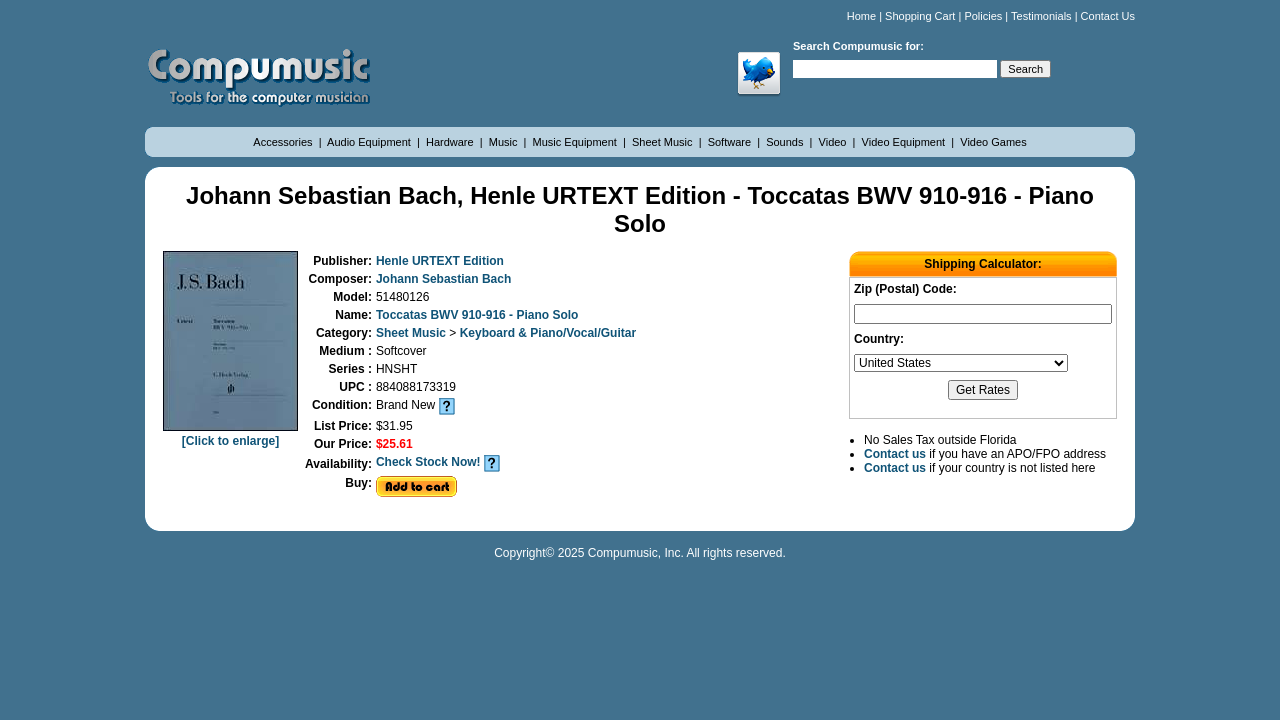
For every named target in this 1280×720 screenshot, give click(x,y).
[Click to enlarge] (230, 434)
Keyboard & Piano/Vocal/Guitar (548, 333)
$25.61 (394, 444)
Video (834, 142)
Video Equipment (905, 142)
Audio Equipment (370, 142)
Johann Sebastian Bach (443, 279)
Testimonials (1041, 16)
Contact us (895, 454)
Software (731, 142)
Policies (983, 16)
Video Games (993, 142)
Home (861, 16)
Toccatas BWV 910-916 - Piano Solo (477, 315)
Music (505, 142)
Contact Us (1108, 16)
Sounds (786, 142)
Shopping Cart (920, 16)
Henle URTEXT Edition (440, 261)
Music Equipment (576, 142)
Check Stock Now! (428, 462)
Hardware (451, 142)
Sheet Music (664, 142)
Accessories (284, 142)
